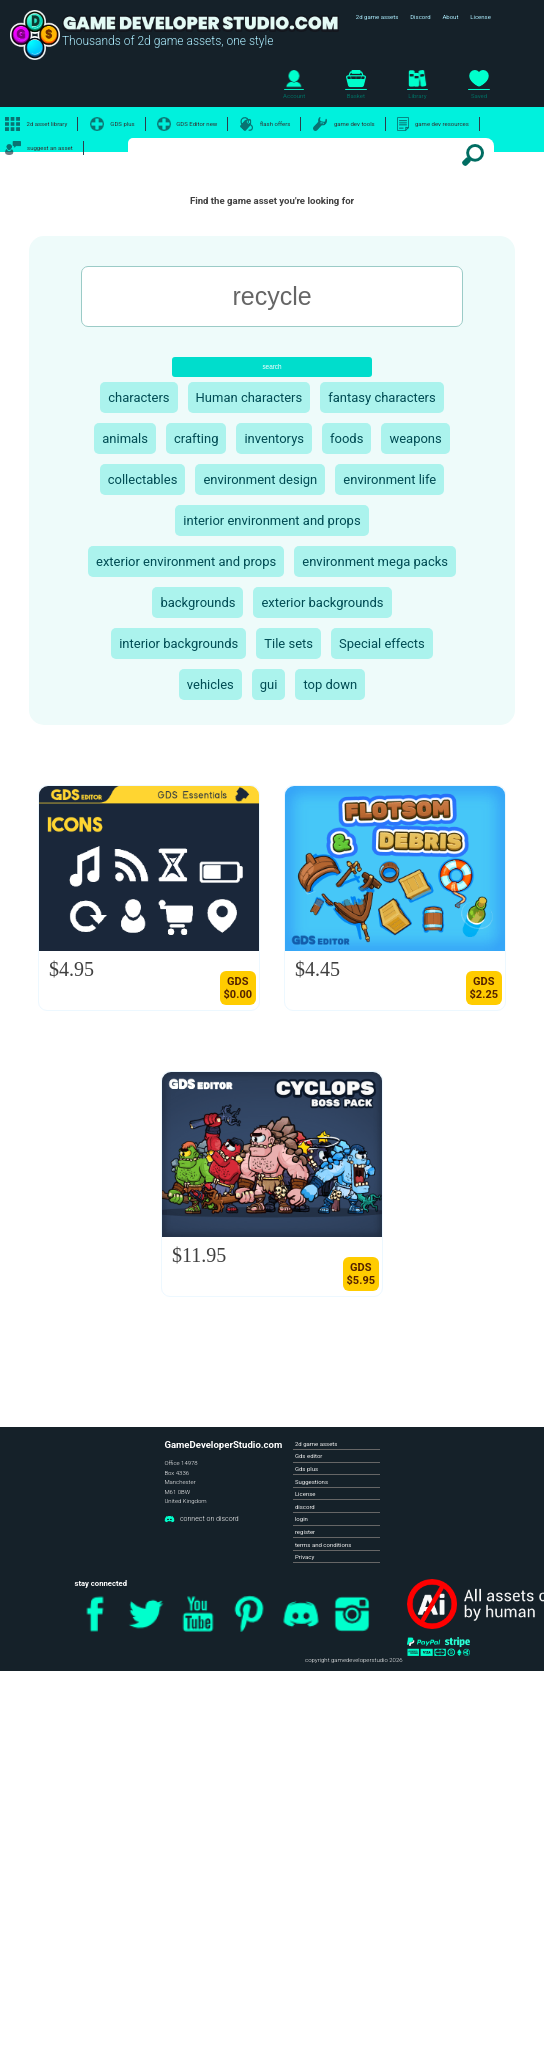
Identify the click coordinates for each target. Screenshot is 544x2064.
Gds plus (306, 1468)
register (305, 1531)
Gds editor (308, 1455)
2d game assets (377, 16)
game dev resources (433, 124)
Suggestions (311, 1481)
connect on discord (201, 1518)
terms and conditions (323, 1544)
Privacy (304, 1556)
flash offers (265, 124)
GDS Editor (187, 124)
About (450, 16)
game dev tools (344, 124)
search (271, 366)
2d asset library (36, 124)
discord (305, 1506)
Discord (420, 16)
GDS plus (112, 124)
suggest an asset (38, 148)
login (301, 1518)
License (480, 16)
